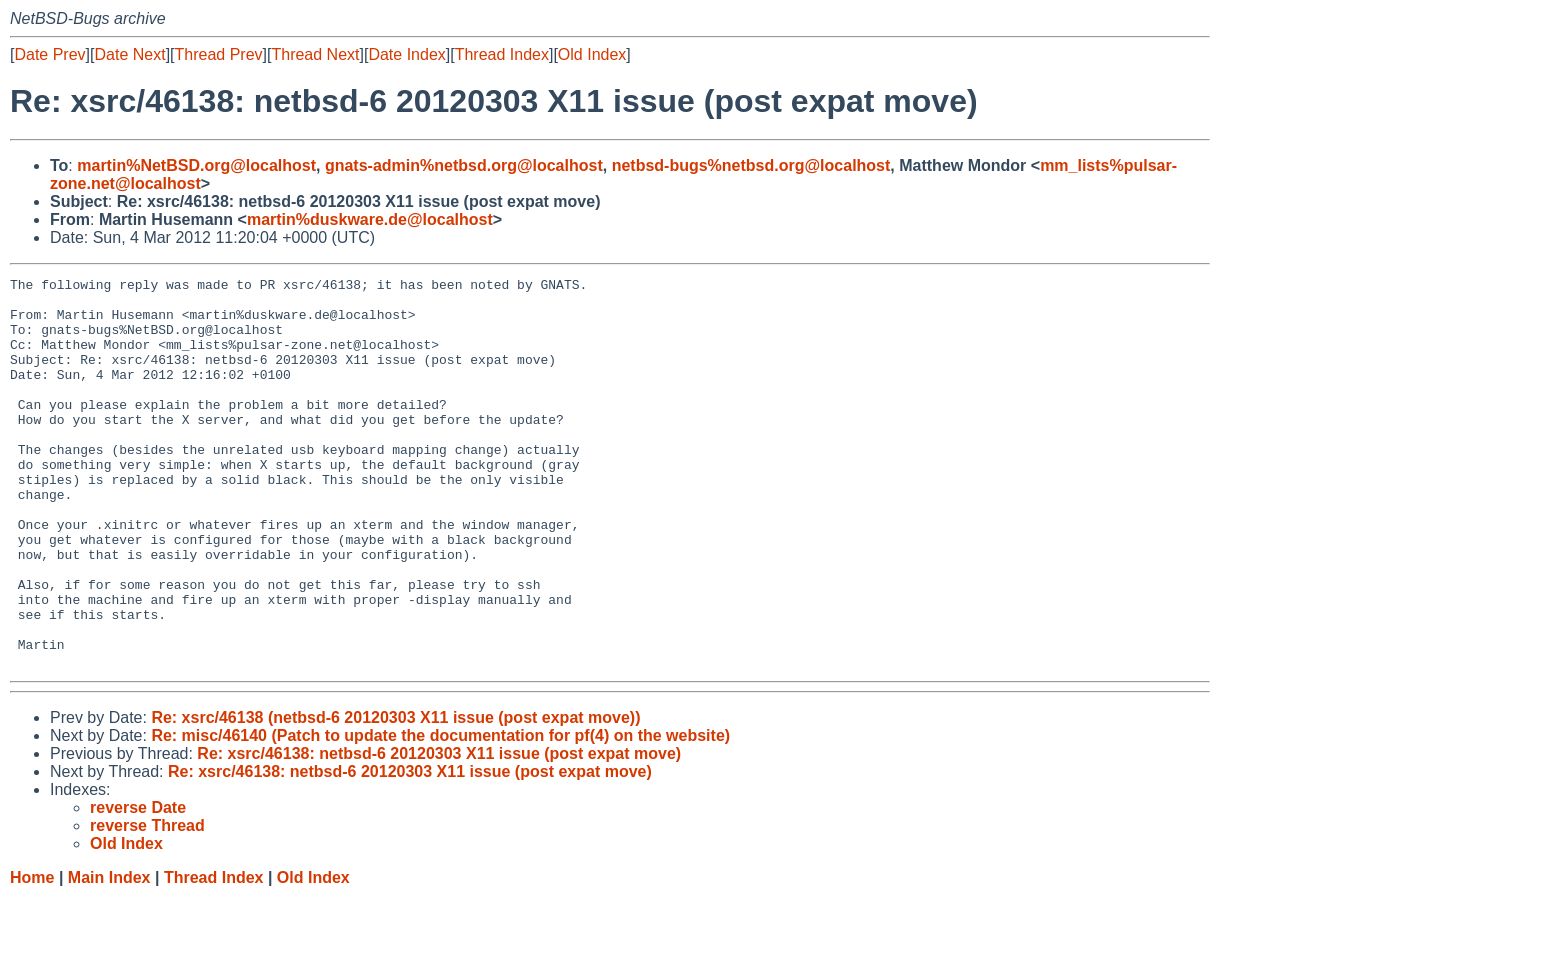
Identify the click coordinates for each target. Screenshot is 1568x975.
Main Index (109, 955)
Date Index (406, 54)
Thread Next (315, 54)
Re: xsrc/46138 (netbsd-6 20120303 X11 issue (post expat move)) (395, 795)
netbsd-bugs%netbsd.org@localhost (751, 165)
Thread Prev (219, 54)
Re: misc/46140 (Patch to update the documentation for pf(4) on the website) (440, 813)
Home (32, 955)
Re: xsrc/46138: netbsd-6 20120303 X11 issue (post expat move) (439, 831)
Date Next (129, 54)
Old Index (592, 54)
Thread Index (502, 54)
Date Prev (49, 54)
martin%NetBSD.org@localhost (196, 165)
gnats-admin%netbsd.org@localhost (464, 165)
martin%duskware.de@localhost (370, 219)
